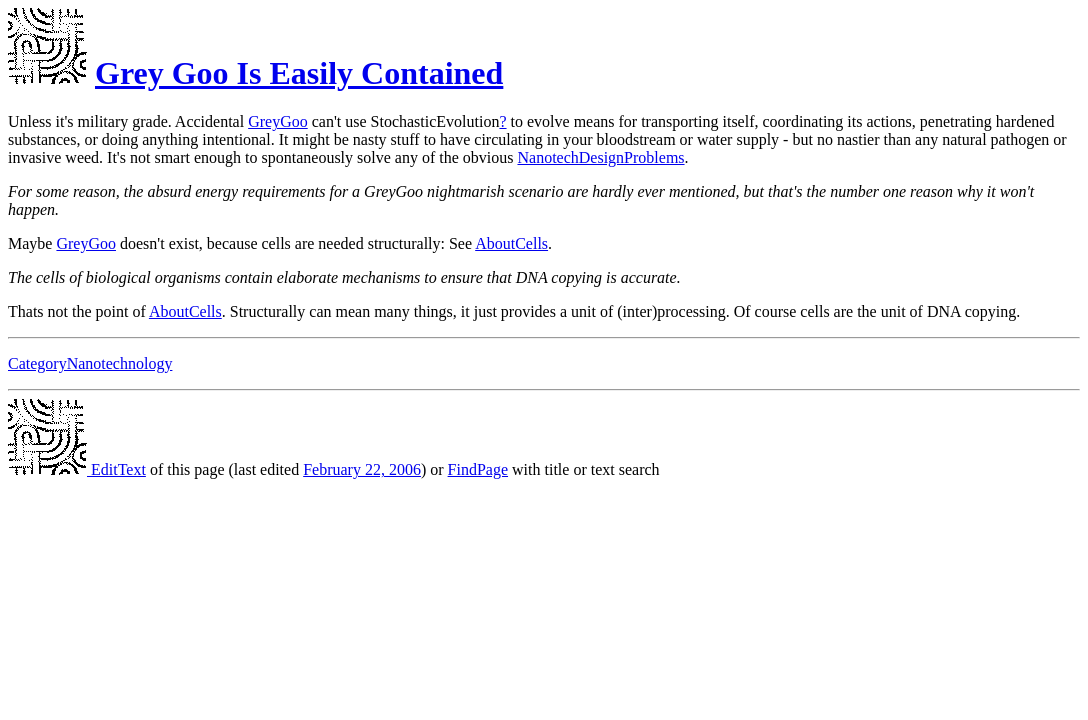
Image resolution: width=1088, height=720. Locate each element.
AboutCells (511, 243)
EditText (77, 469)
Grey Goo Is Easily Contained (299, 73)
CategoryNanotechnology (90, 363)
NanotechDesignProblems (600, 157)
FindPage (478, 469)
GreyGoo (278, 121)
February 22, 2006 (362, 469)
